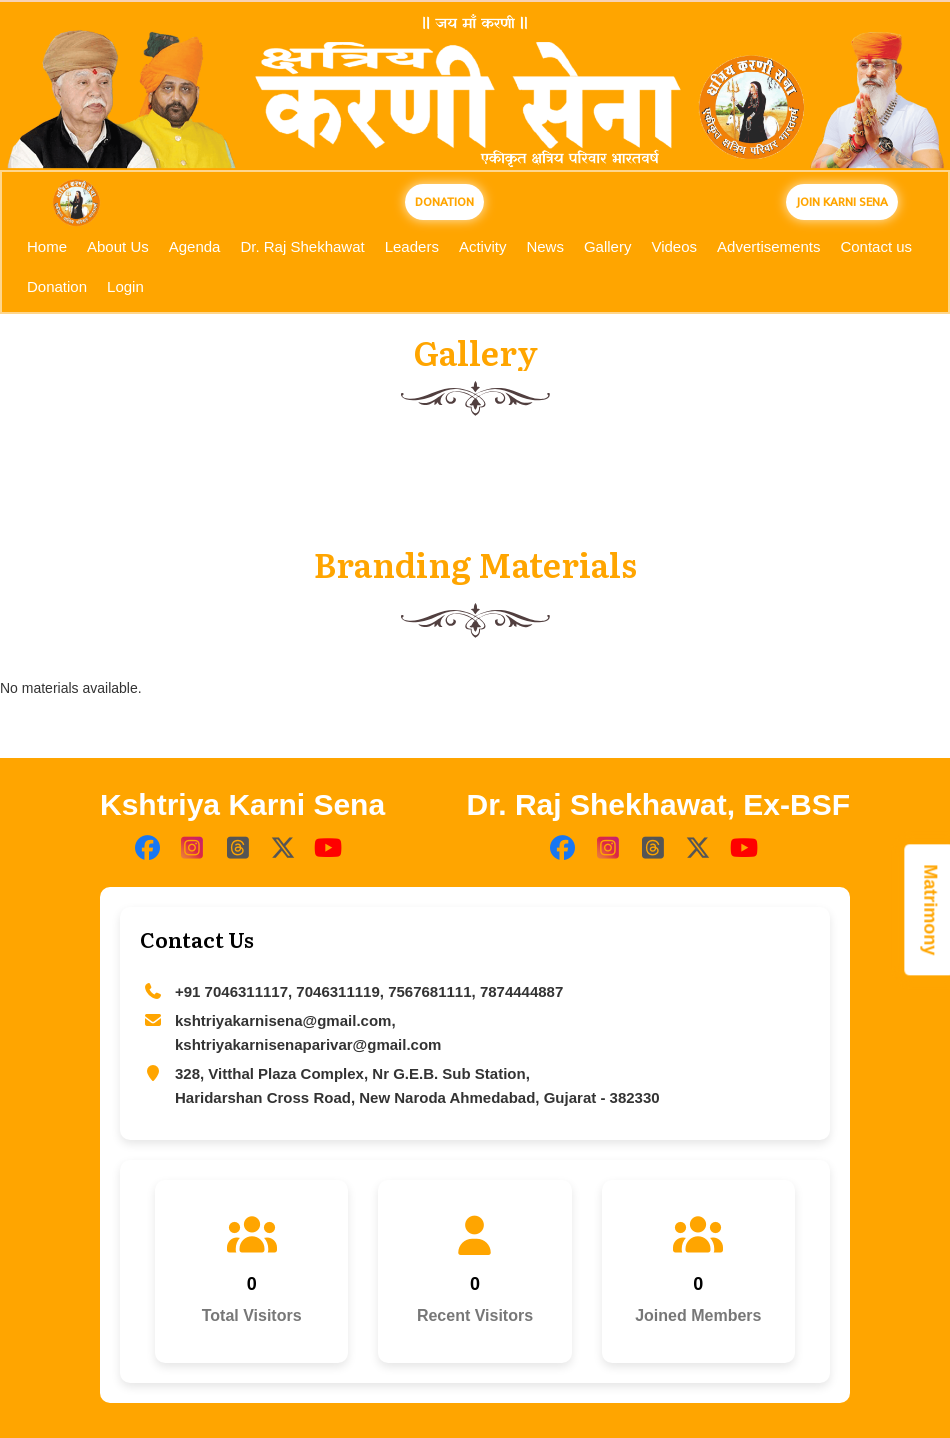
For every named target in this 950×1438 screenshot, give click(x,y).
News (545, 246)
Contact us (876, 246)
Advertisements (768, 246)
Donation (57, 286)
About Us (118, 246)
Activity (483, 246)
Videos (674, 246)
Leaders (412, 246)
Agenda (195, 246)
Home (47, 246)
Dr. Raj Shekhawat (302, 246)
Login (125, 286)
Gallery (608, 246)
